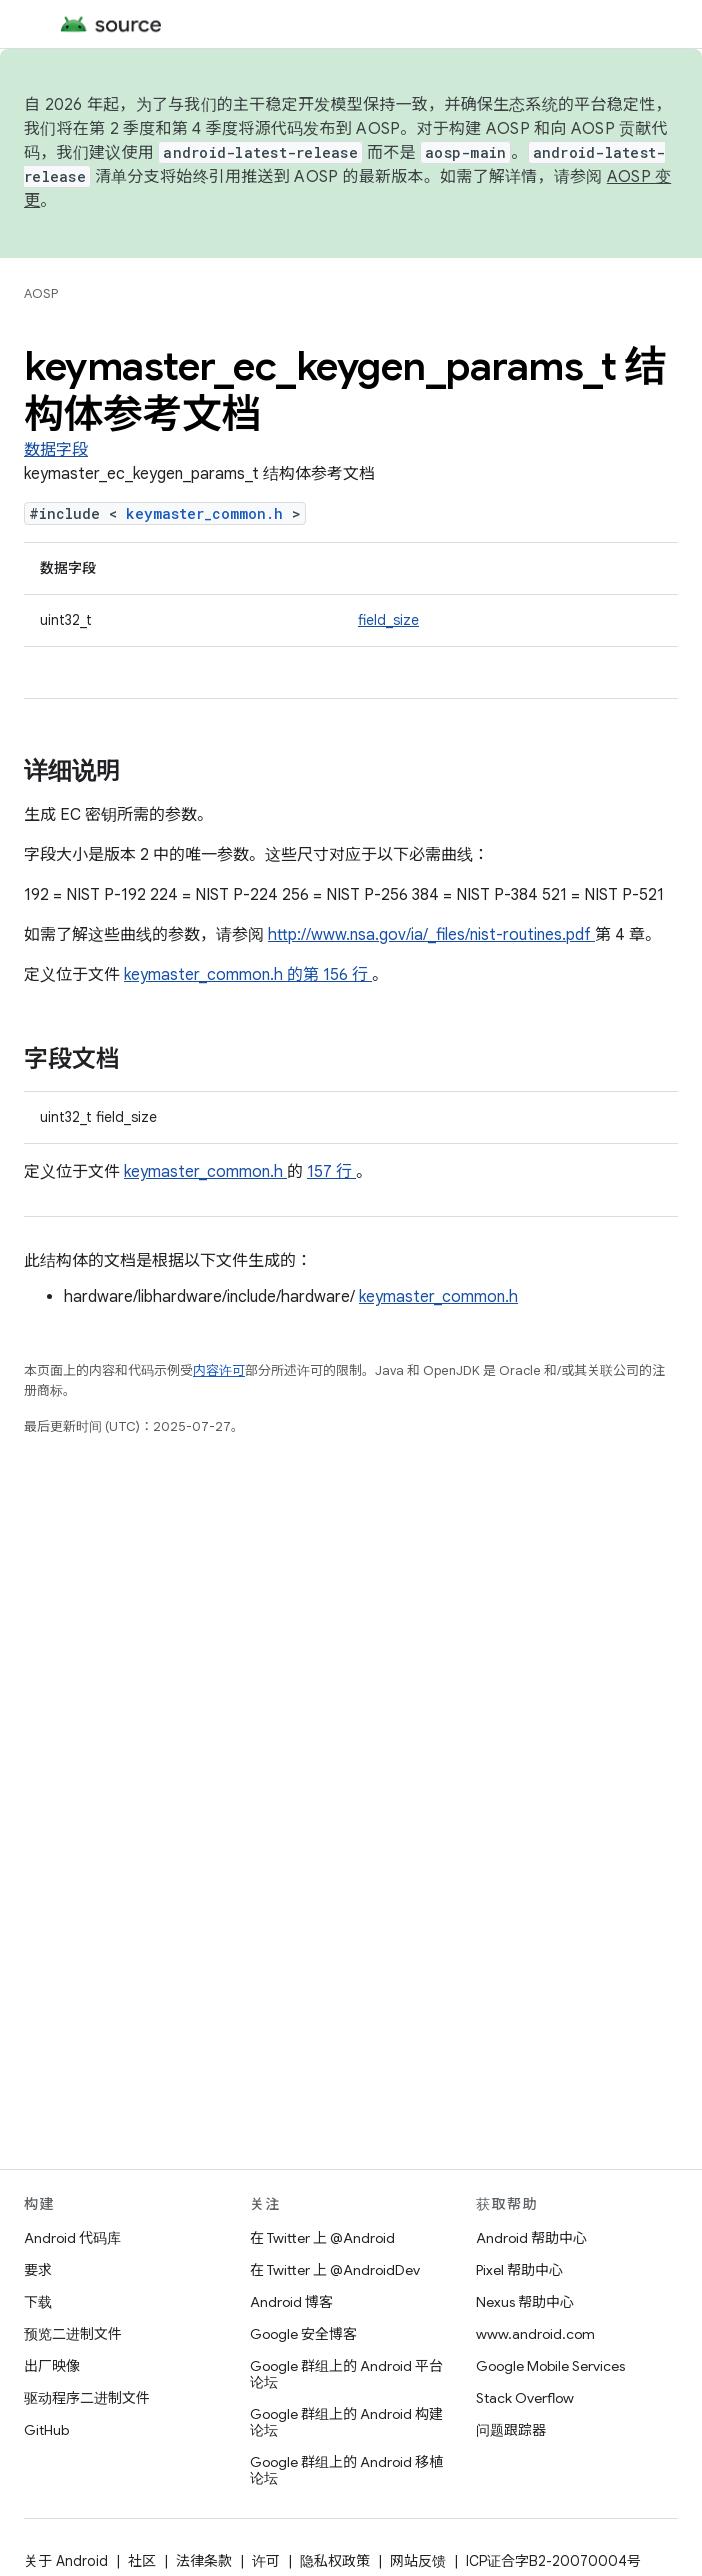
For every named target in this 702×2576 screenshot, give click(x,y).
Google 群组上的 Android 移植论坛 (346, 2470)
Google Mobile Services (550, 2366)
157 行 (331, 1172)
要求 (38, 2270)
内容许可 (219, 1370)
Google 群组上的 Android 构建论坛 (346, 2422)
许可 (266, 2561)
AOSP (41, 293)
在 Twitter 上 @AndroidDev (335, 2270)
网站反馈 (418, 2561)
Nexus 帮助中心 (525, 2302)
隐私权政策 (335, 2561)
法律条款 (204, 2561)
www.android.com (535, 2334)
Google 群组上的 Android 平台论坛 (346, 2374)
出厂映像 (52, 2366)
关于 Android (66, 2561)
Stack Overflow (525, 2398)
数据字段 (56, 450)
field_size (388, 620)
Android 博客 (291, 2302)
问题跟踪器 (511, 2430)
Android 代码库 (72, 2238)
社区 (142, 2561)
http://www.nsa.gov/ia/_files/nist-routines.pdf (431, 935)
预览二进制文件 (73, 2334)
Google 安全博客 (303, 2334)
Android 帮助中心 (531, 2238)
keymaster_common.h (209, 513)
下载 (38, 2302)
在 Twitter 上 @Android (322, 2238)
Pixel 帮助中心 (519, 2270)
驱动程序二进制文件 (87, 2398)
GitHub (46, 2430)
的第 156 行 (327, 975)
